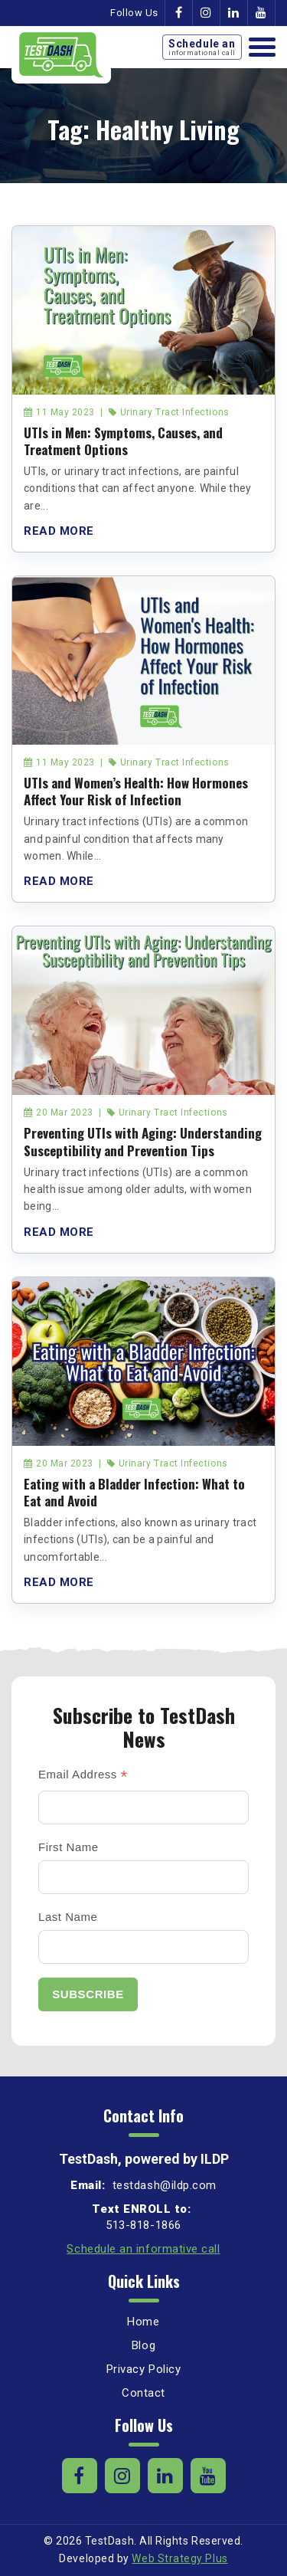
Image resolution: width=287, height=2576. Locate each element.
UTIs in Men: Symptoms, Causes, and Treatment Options (123, 441)
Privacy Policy (143, 2369)
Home (143, 2322)
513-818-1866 (143, 2225)
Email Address (83, 1776)
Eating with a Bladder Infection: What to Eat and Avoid (134, 1492)
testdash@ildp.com (163, 2185)
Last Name (67, 1916)
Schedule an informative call (143, 2249)
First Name (68, 1846)
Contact (143, 2393)
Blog (143, 2345)
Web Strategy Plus (179, 2558)
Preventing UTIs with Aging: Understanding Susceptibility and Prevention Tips (143, 1141)
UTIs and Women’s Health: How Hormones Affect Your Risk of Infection (136, 791)
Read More (59, 531)
